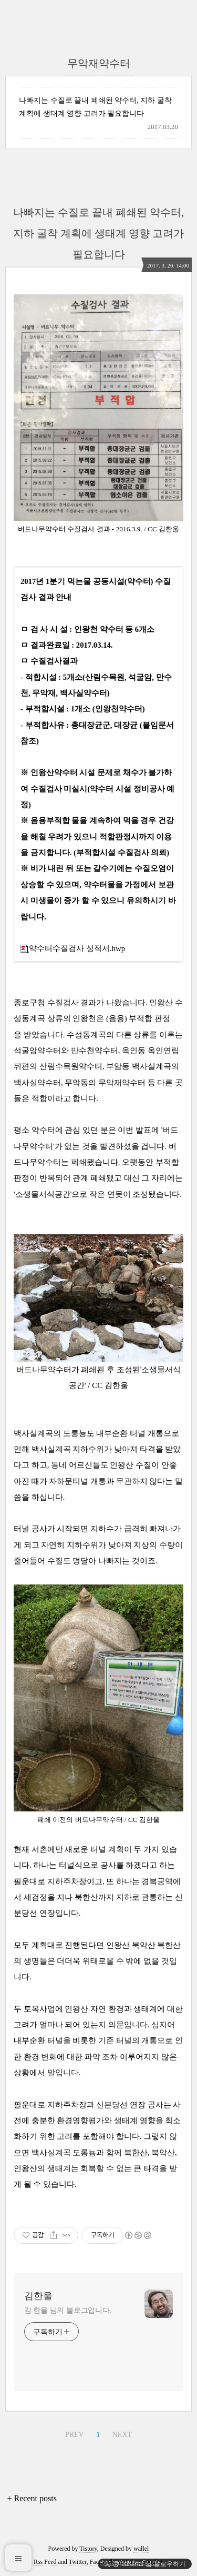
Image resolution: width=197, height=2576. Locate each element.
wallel (141, 2548)
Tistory (88, 2548)
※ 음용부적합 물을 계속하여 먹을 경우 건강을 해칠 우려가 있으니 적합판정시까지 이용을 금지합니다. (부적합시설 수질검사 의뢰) (97, 836)
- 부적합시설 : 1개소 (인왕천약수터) (82, 709)
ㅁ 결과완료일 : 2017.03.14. (66, 645)
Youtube (127, 2561)
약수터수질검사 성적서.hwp (72, 948)
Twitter (78, 2561)
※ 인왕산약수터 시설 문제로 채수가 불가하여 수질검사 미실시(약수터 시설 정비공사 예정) (97, 788)
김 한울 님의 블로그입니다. (68, 2310)
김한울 (38, 2296)
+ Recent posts (32, 2498)
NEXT (122, 2435)
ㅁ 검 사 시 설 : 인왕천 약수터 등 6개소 (87, 629)
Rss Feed (45, 2561)
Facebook (102, 2561)
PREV (74, 2435)
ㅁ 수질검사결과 (49, 661)
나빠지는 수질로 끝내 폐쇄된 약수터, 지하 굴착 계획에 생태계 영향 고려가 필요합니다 (95, 106)
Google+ (152, 2561)
